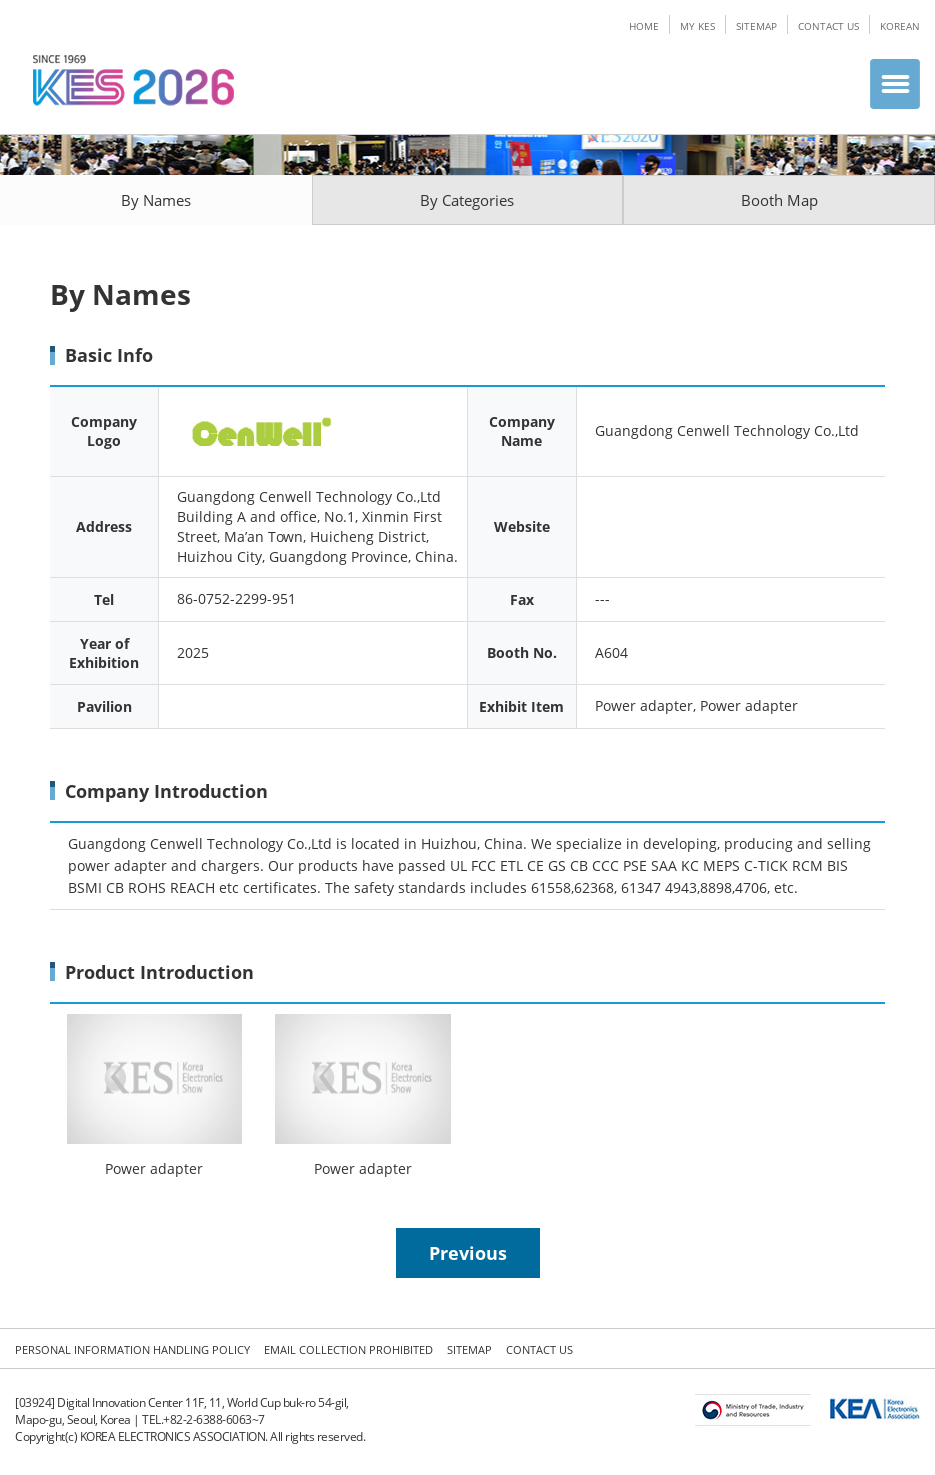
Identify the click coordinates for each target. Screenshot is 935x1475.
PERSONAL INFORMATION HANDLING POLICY (132, 1349)
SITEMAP (756, 26)
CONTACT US (828, 26)
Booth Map (779, 200)
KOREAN (900, 26)
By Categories (467, 200)
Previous (468, 1253)
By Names (156, 200)
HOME (644, 26)
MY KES (697, 26)
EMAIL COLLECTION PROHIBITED (348, 1349)
